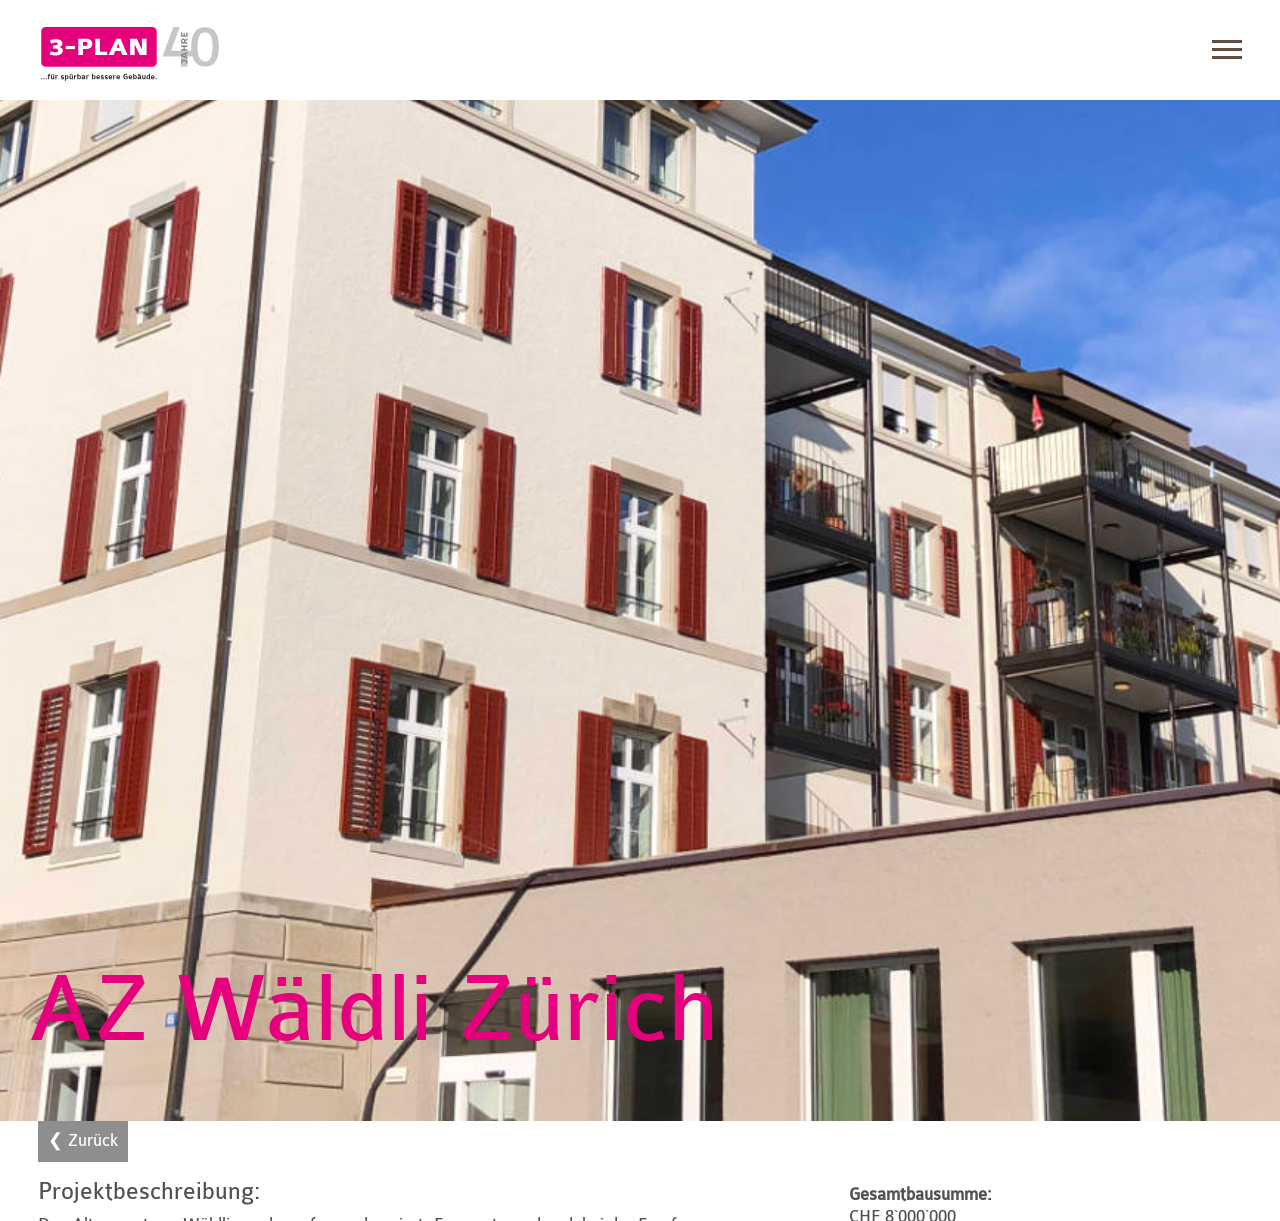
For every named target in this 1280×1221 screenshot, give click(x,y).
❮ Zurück (83, 1140)
